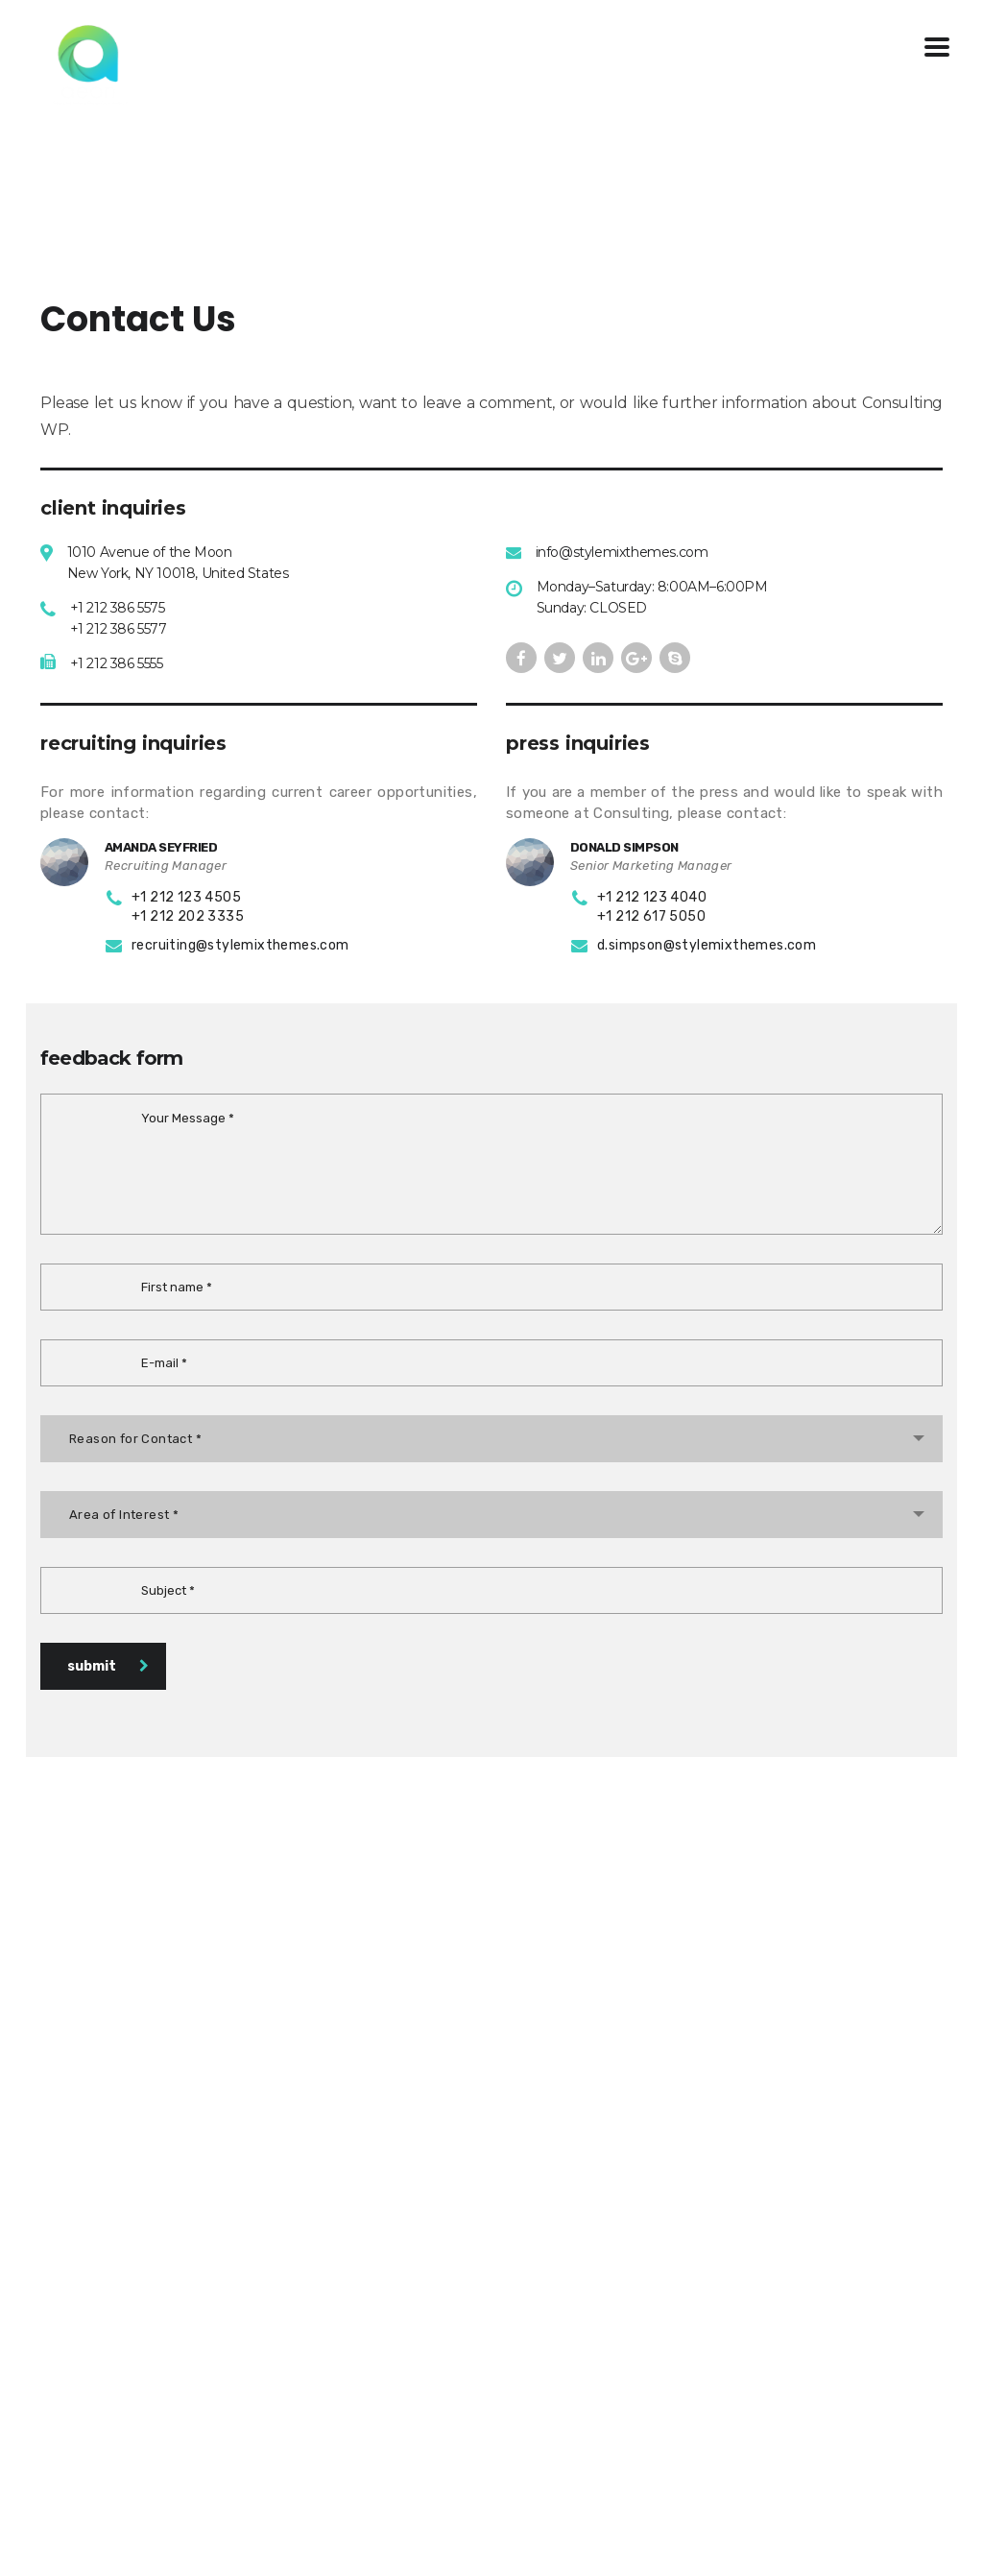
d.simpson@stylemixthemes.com (706, 945)
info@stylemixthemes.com (622, 552)
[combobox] (491, 1438)
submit (108, 1666)
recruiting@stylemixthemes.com (240, 945)
